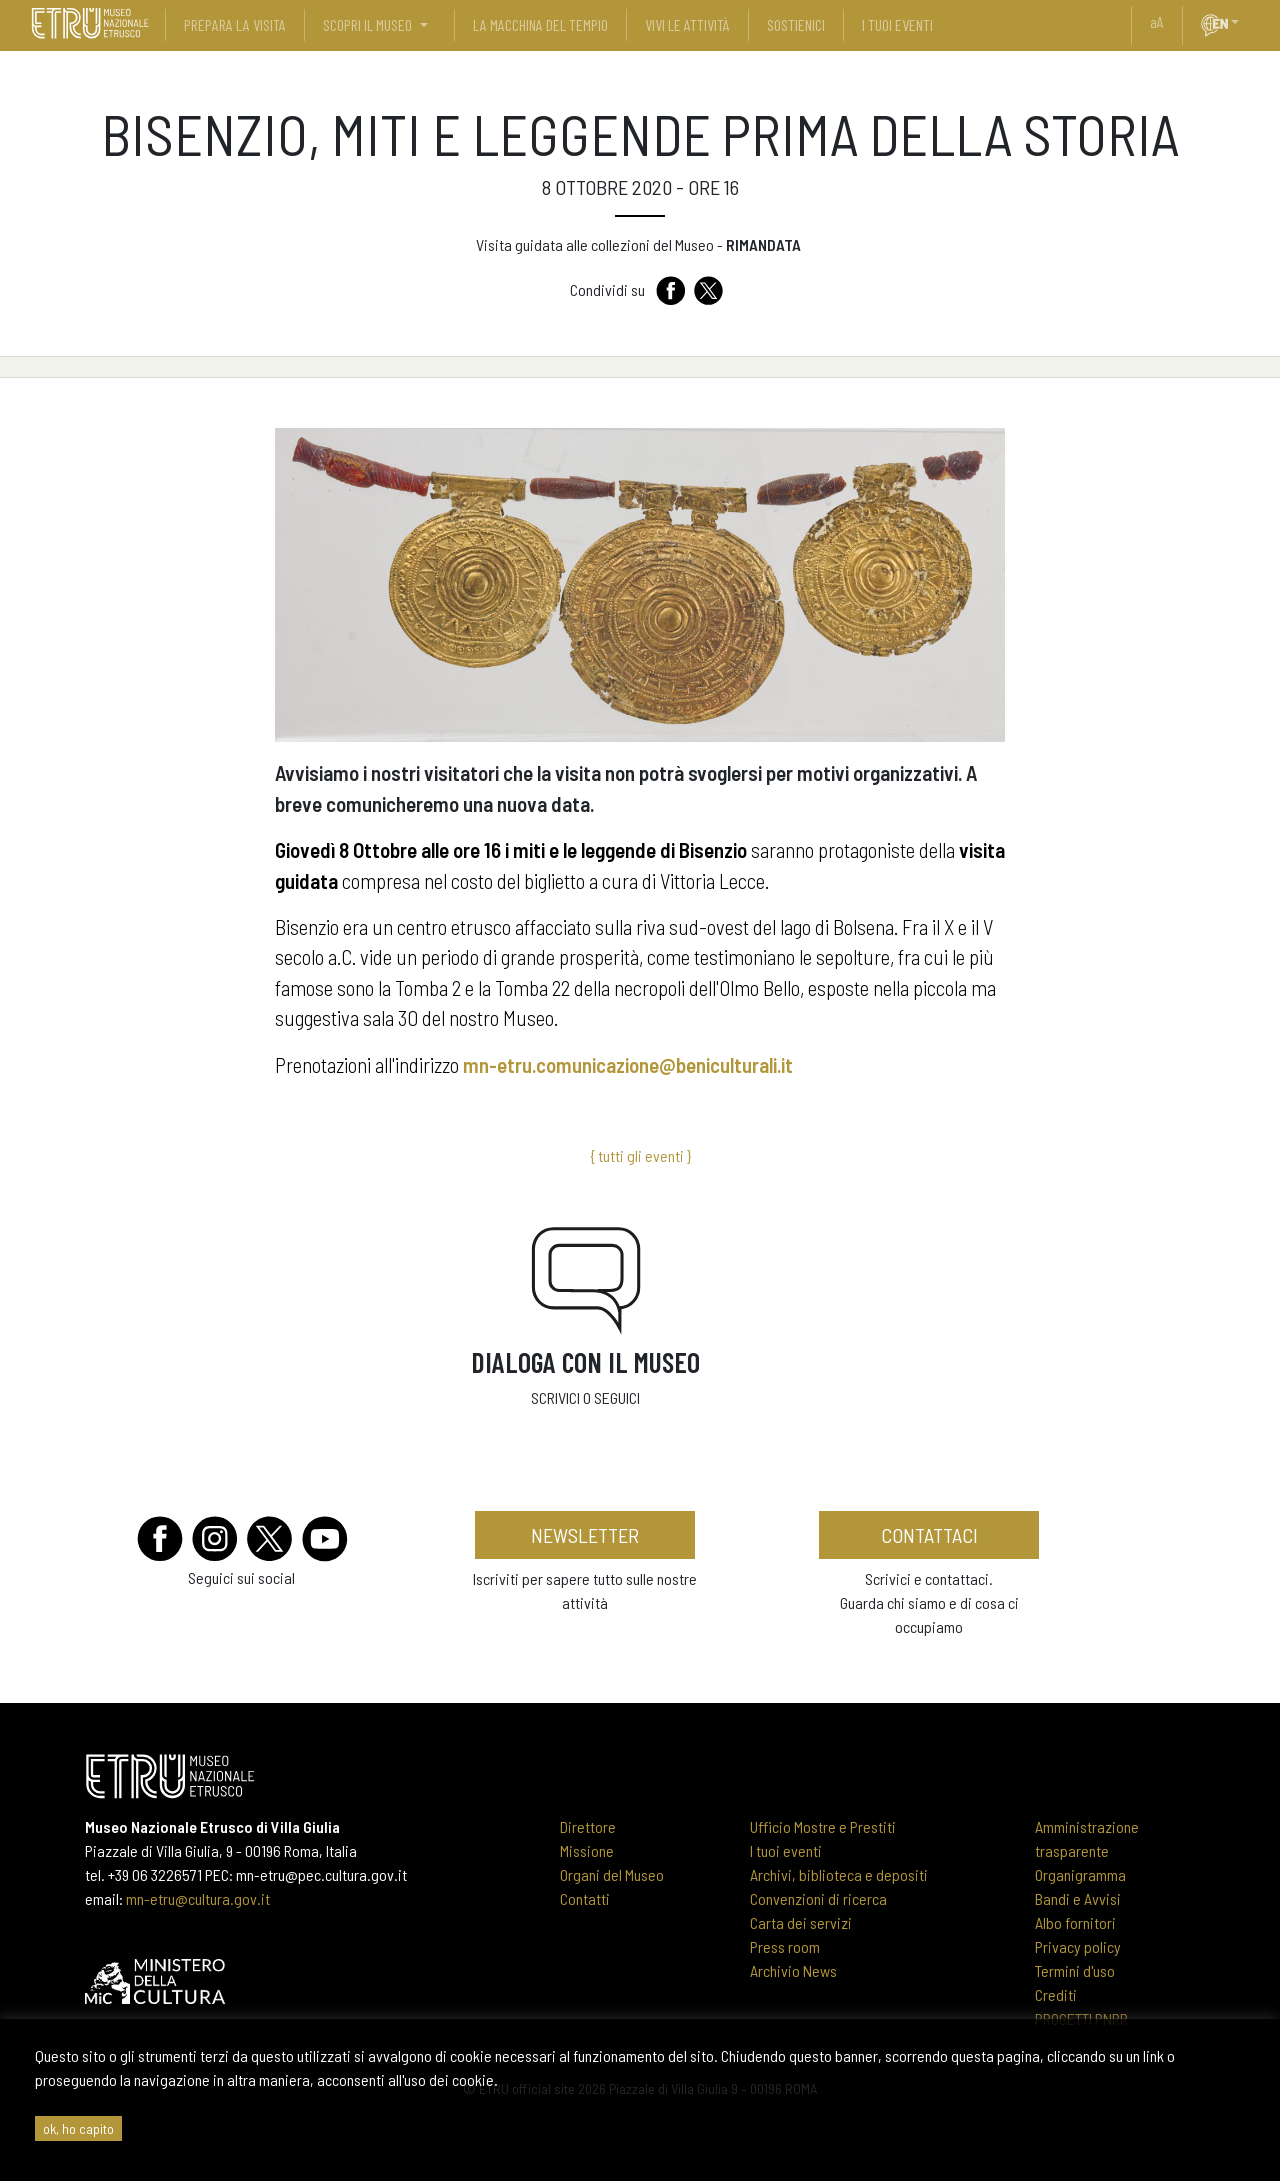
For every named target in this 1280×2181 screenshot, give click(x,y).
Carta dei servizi (801, 1922)
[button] (1243, 22)
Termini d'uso (1075, 1970)
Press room (785, 1946)
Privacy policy (1078, 1946)
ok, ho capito (78, 2128)
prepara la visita (235, 24)
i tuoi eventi (897, 24)
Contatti (585, 1898)
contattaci (929, 1535)
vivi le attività (687, 24)
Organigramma (1080, 1874)
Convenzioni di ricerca (818, 1898)
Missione (587, 1850)
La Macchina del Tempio (540, 24)
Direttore (588, 1826)
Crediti (1056, 1994)
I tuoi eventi (786, 1850)
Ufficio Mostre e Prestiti (823, 1826)
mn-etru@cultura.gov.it (198, 1898)
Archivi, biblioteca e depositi (839, 1874)
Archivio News (793, 1970)
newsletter (585, 1535)
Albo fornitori (1075, 1922)
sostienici (796, 24)
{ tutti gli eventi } (640, 1155)
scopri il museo (367, 24)
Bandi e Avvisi (1078, 1898)
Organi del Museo (612, 1874)
